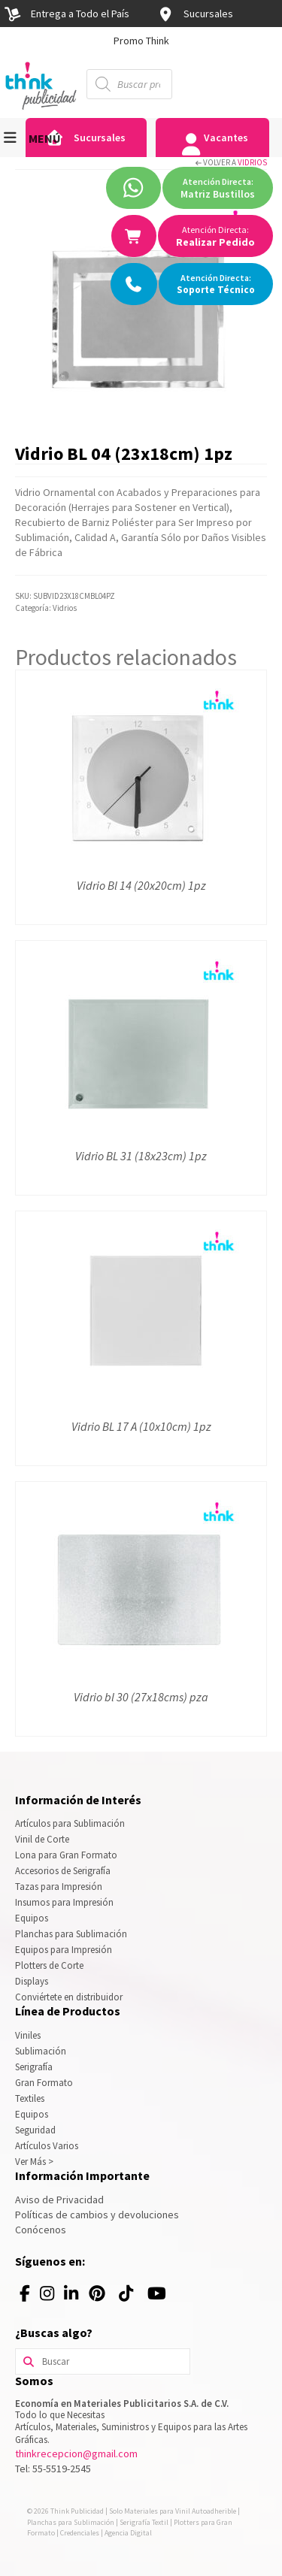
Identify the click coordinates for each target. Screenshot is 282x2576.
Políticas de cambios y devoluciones (97, 2214)
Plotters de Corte (49, 1965)
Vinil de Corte (42, 1839)
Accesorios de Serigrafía (63, 1870)
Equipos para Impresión (63, 1949)
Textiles (29, 2098)
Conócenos (40, 2229)
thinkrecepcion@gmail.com (76, 2453)
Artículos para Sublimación (70, 1823)
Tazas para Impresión (58, 1886)
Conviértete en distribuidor (69, 1997)
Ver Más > (34, 2161)
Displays (31, 1981)
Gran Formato (44, 2082)
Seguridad (35, 2130)
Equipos (31, 1918)
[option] (141, 40)
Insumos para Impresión (64, 1902)
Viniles (28, 2035)
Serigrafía (34, 2066)
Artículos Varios (46, 2145)
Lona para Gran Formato (66, 1855)
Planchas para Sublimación (71, 1933)
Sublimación (40, 2051)
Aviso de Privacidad (59, 2199)
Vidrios (252, 162)
